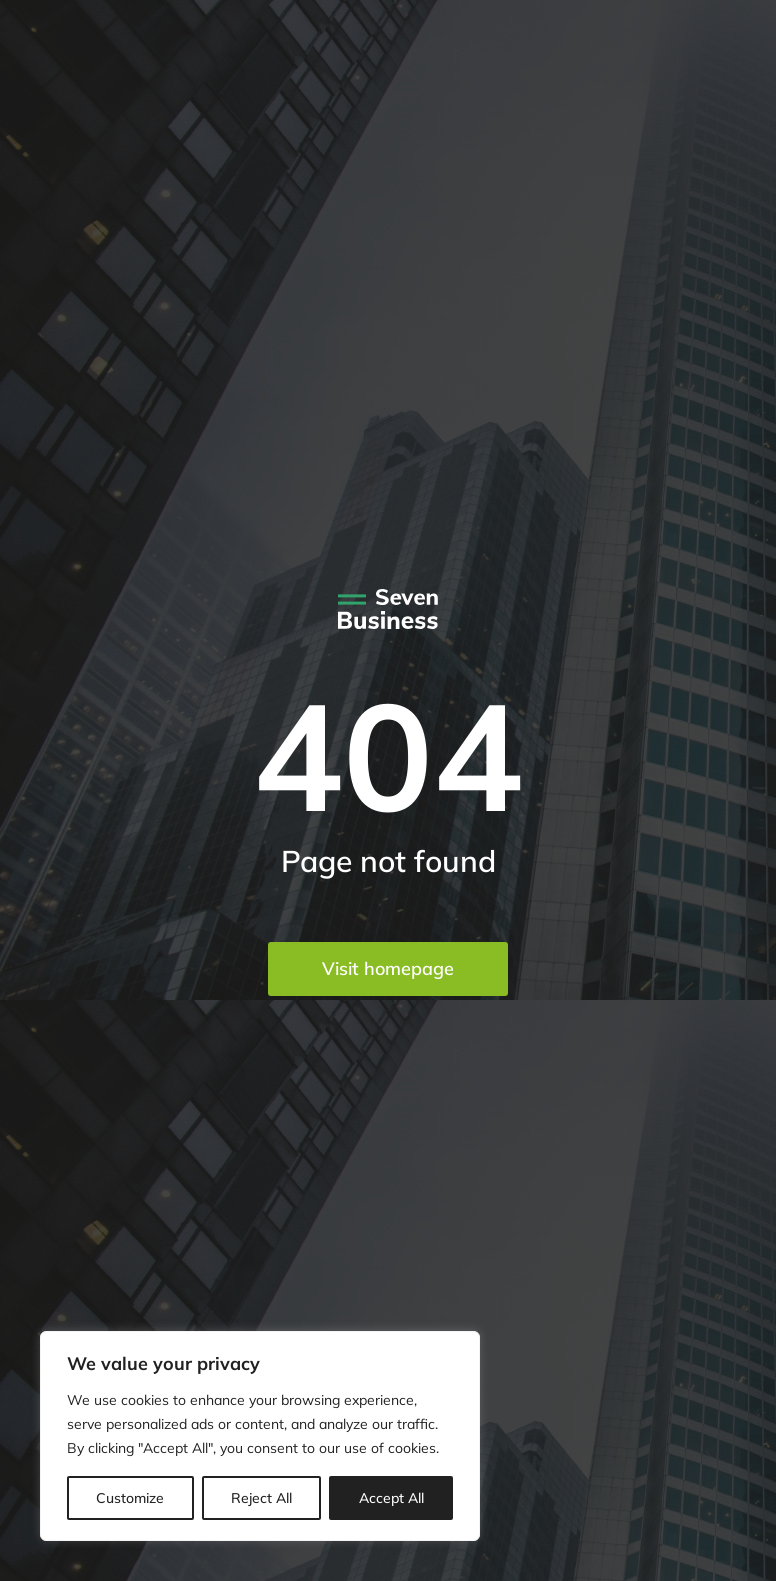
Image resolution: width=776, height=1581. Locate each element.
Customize (130, 1498)
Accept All (391, 1498)
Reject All (261, 1498)
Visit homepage (388, 968)
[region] (260, 1436)
